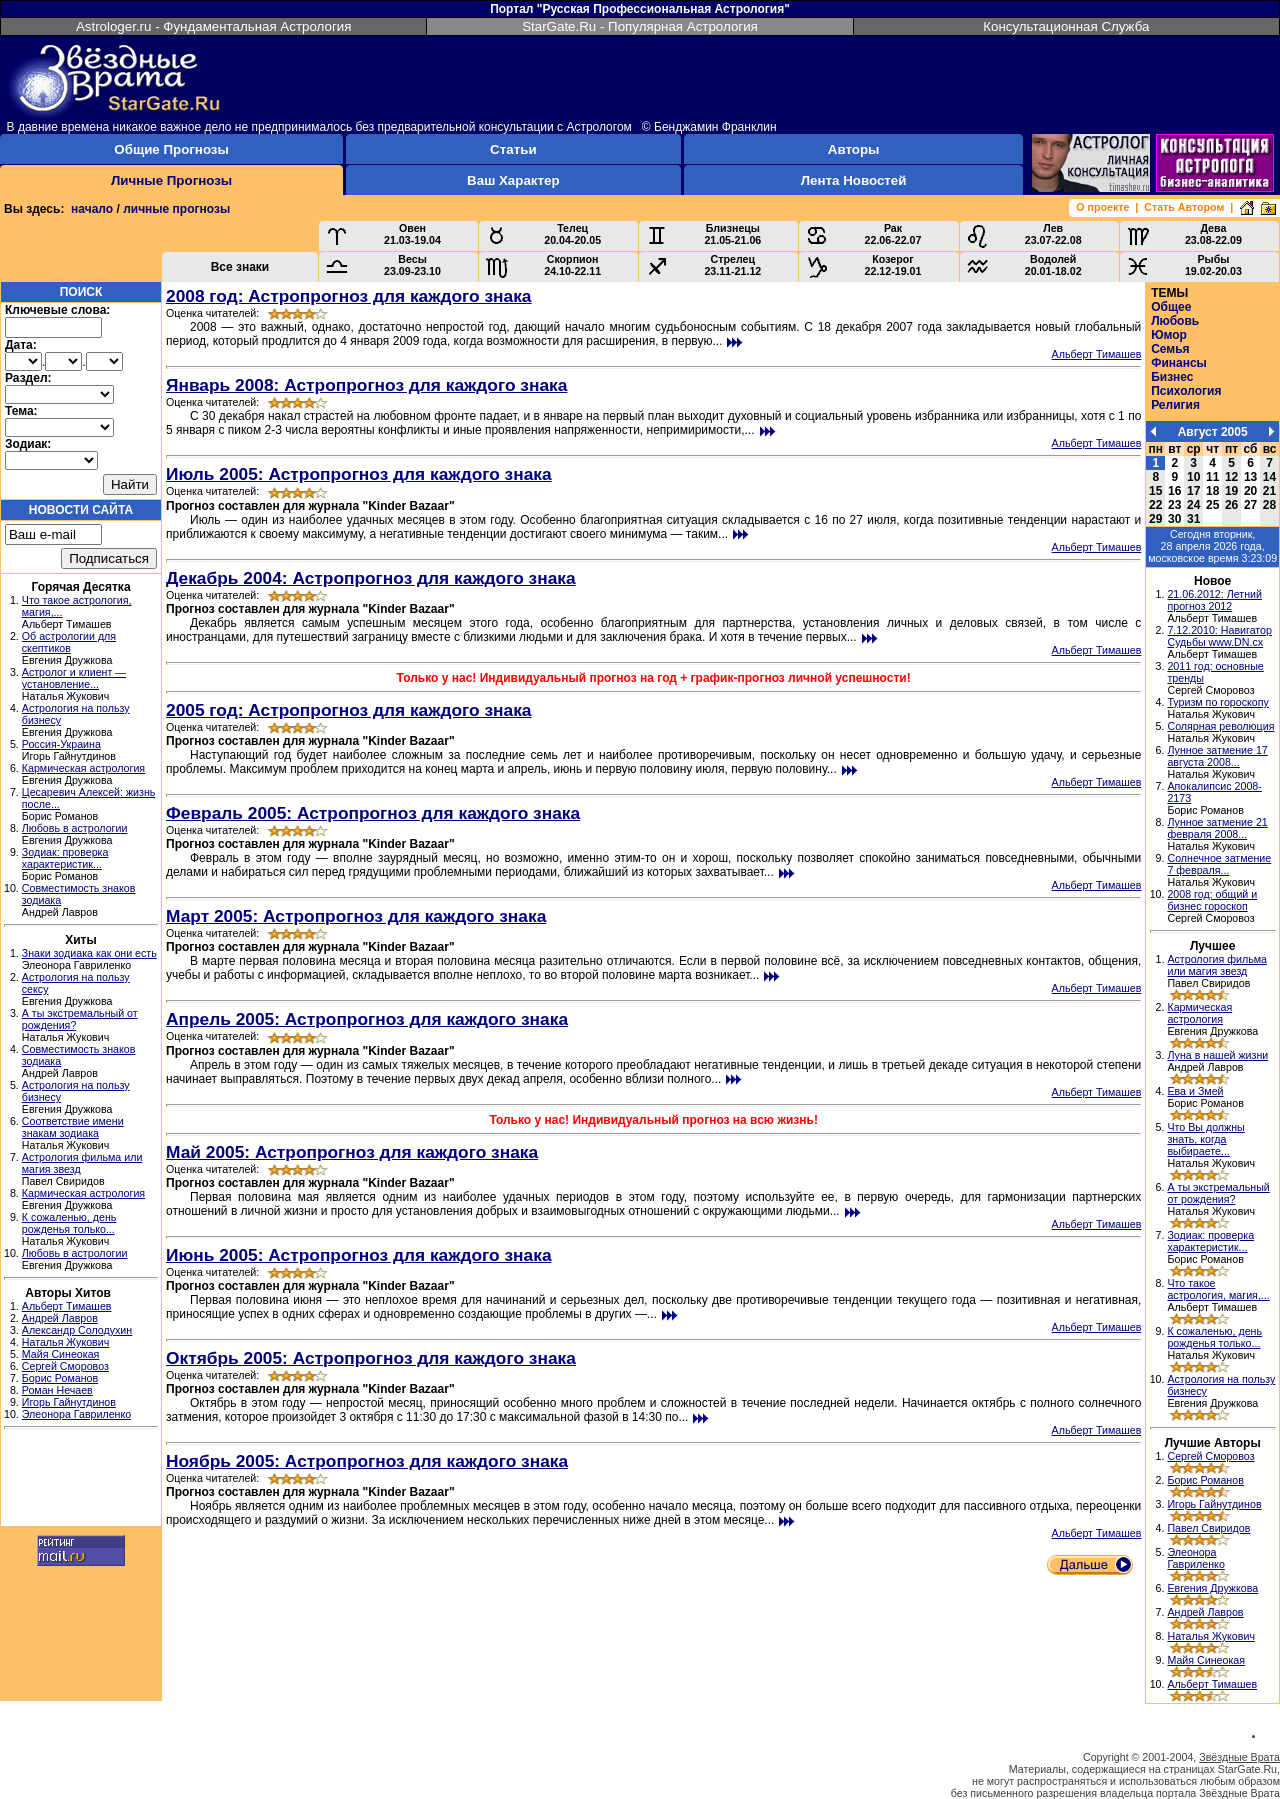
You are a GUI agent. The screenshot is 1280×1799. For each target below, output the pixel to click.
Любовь (1175, 321)
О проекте (1102, 207)
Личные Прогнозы (171, 180)
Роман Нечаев (57, 1390)
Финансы (1179, 363)
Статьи (513, 149)
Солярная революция (1220, 726)
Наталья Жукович (66, 1342)
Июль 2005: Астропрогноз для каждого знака (359, 474)
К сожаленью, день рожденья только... (69, 1223)
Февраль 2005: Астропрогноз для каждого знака (373, 813)
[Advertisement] (81, 1480)
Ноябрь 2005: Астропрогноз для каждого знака (367, 1461)
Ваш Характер (513, 180)
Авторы (854, 149)
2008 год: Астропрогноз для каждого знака (349, 296)
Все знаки (240, 267)
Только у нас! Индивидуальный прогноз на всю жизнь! (653, 1120)
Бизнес (1172, 377)
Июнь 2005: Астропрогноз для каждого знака (359, 1255)
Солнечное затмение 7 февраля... (1219, 864)
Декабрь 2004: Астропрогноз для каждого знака (371, 578)
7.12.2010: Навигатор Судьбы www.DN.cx (1219, 636)
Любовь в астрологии (75, 828)
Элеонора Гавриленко (76, 1414)
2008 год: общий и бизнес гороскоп (1212, 900)
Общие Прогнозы (171, 149)
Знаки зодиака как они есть (89, 953)
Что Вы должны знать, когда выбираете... (1205, 1139)
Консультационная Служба (1066, 26)
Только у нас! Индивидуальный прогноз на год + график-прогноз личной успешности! (654, 678)
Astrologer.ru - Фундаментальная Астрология (214, 26)
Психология (1186, 391)
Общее (1171, 307)
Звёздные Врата (1239, 1757)
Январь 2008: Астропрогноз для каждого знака (366, 385)
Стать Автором (1184, 207)
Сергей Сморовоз (65, 1366)
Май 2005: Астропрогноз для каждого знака (352, 1152)
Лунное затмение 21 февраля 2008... (1217, 828)
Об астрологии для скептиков (69, 642)
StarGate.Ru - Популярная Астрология (640, 26)
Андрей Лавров (60, 1318)
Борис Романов (60, 1378)
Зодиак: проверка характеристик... (65, 858)
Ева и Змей (1195, 1091)
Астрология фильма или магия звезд (1217, 965)
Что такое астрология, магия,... (1218, 1289)
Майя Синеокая (61, 1354)
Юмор (1169, 335)
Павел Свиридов (1208, 1528)
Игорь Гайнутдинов (69, 1402)
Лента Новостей (854, 180)
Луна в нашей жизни (1217, 1055)
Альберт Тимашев (67, 1306)
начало (92, 209)
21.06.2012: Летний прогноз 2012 (1214, 600)
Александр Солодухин (77, 1330)
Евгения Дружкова (1212, 1588)
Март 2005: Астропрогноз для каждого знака (356, 916)
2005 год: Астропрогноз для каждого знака (349, 710)
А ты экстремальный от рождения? (1218, 1193)
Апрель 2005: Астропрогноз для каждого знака (367, 1019)
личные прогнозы (176, 209)
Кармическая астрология (83, 768)
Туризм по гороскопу (1217, 702)
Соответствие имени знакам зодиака (73, 1127)
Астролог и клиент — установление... (74, 678)
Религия (1175, 405)
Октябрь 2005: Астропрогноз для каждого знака (371, 1358)
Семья (1170, 349)
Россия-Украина (61, 744)
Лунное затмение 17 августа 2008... (1217, 756)
